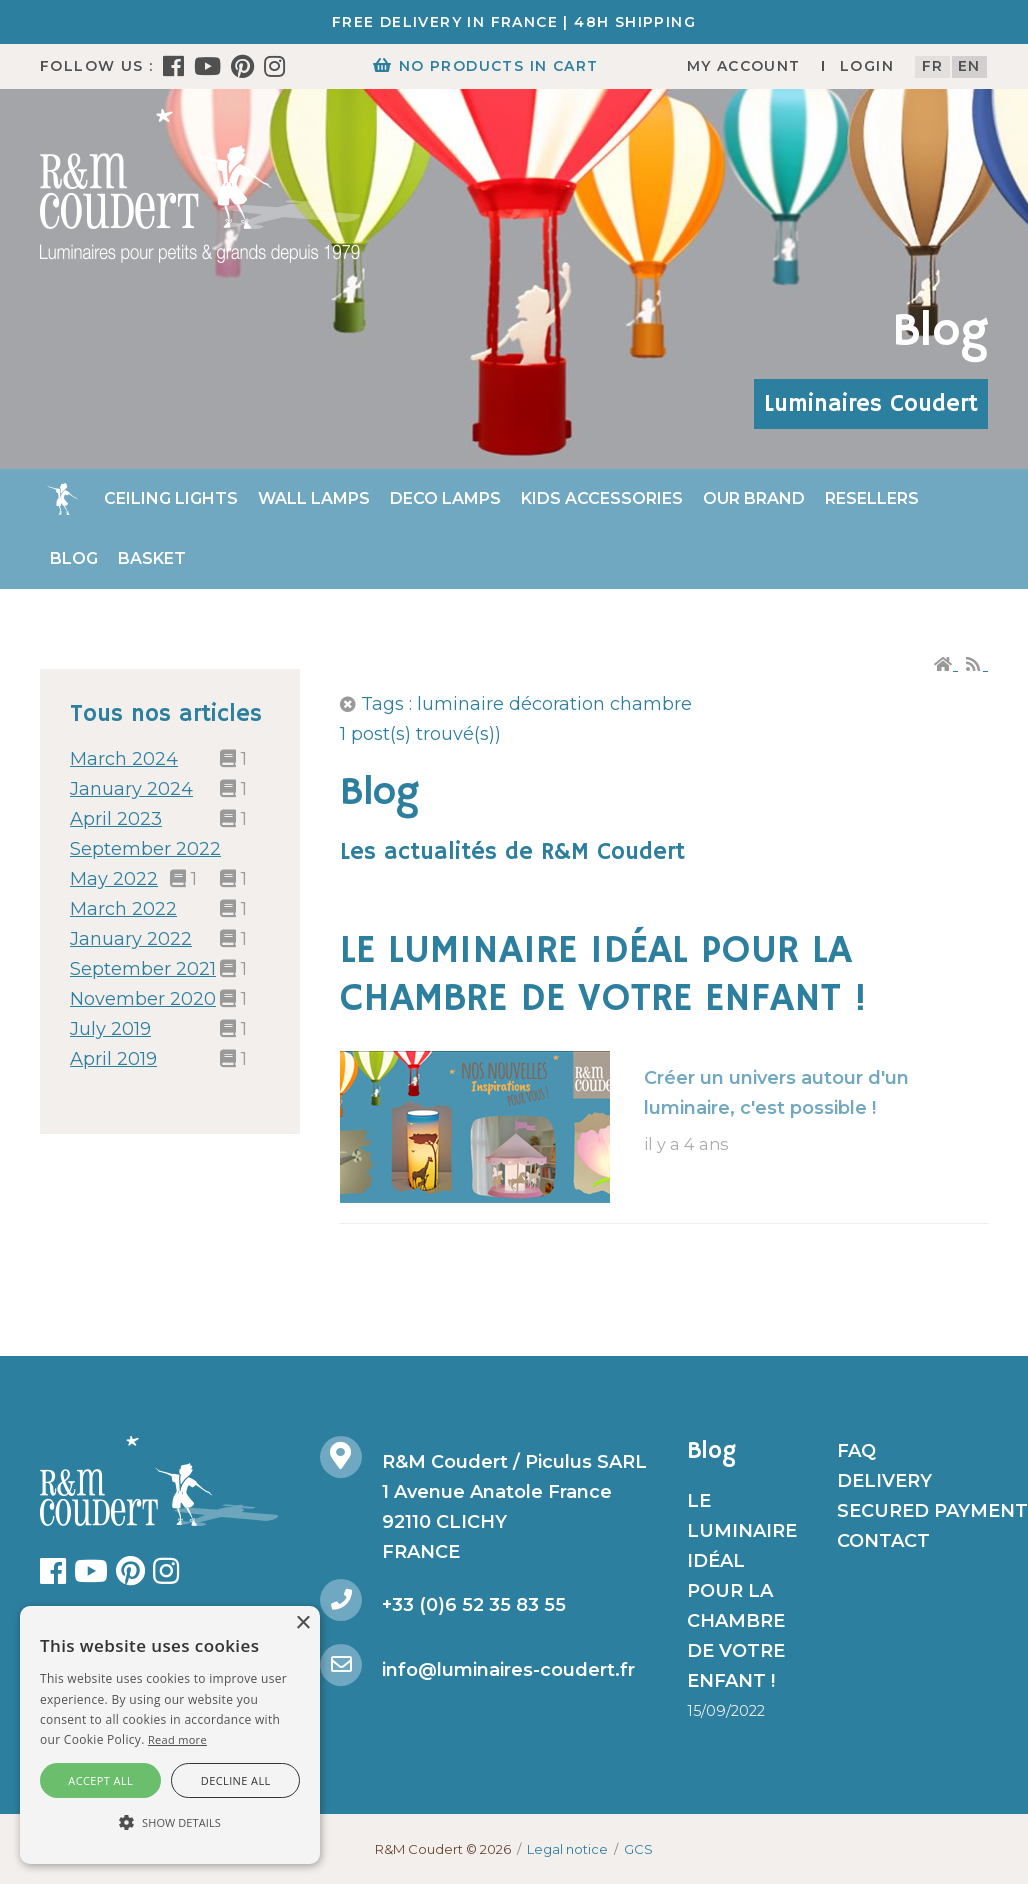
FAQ (856, 1451)
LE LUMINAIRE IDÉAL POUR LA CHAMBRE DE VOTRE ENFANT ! (603, 975)
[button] (170, 1823)
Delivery (884, 1481)
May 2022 (114, 879)
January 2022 (131, 939)
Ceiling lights (171, 498)
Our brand (754, 498)
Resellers (872, 498)
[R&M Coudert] (200, 185)
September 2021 (143, 969)
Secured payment (932, 1511)
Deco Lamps (445, 498)
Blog (74, 558)
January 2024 (131, 789)
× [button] (302, 1623)
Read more (177, 1739)
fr (933, 66)
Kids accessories (602, 498)
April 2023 (116, 819)
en (969, 66)
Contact (883, 1541)
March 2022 (123, 909)
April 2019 (113, 1059)
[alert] (170, 1735)
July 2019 (110, 1029)
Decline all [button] (236, 1780)
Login (867, 66)
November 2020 (143, 999)
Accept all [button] (100, 1780)
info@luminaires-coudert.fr (508, 1670)
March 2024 (124, 759)
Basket (152, 558)
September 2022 (145, 849)
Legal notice (567, 1849)
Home (62, 499)
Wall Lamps (314, 498)
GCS (638, 1849)
